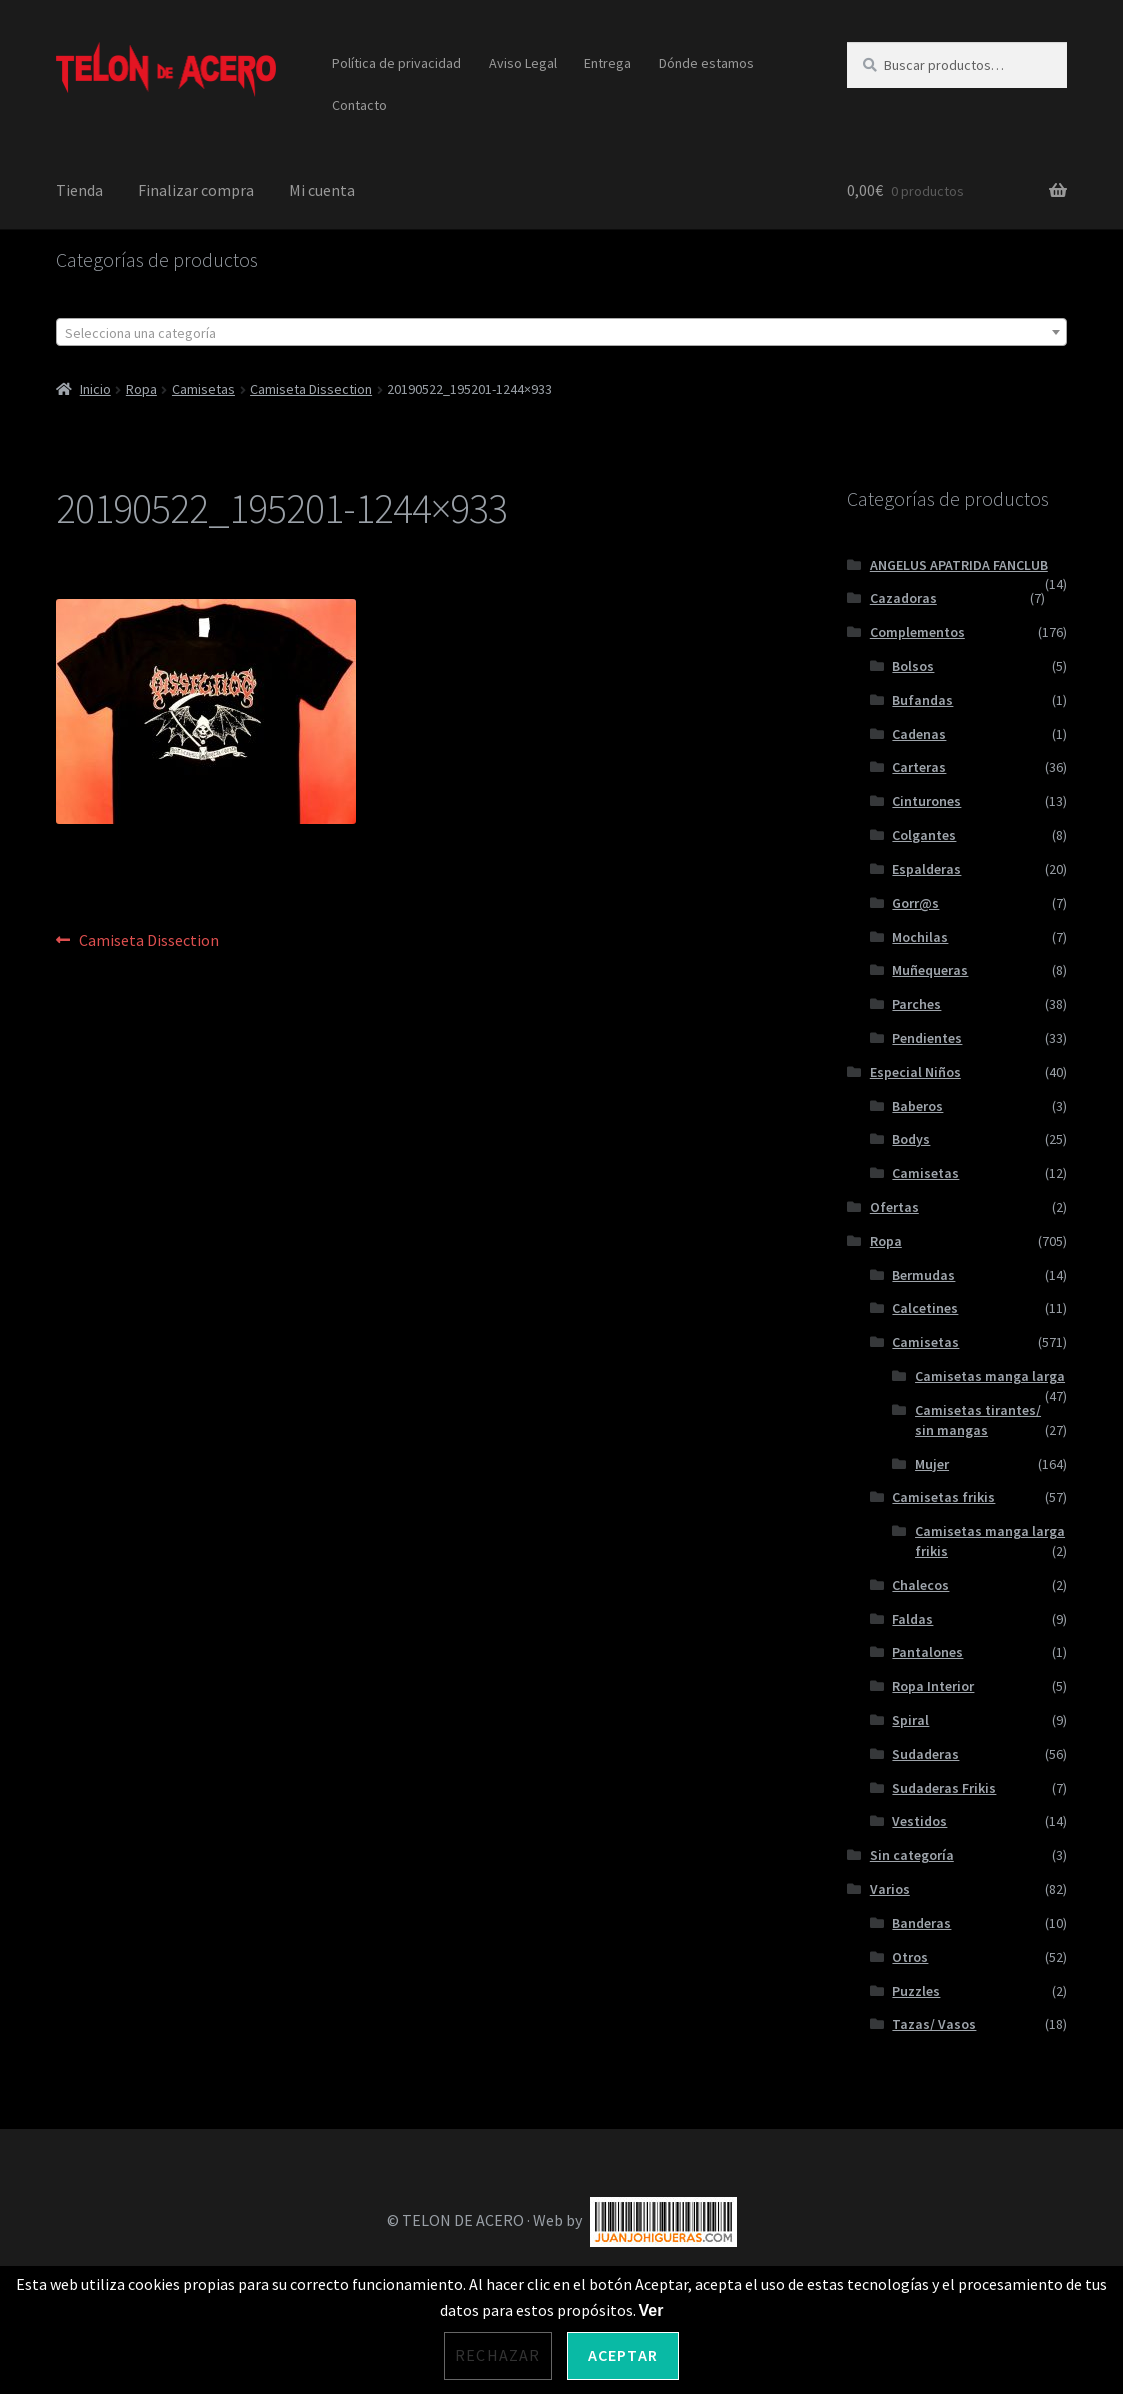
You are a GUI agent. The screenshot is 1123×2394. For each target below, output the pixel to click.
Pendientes (927, 1038)
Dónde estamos (706, 63)
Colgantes (924, 835)
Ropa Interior (933, 1686)
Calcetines (925, 1308)
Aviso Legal (523, 63)
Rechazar (498, 2355)
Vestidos (919, 1821)
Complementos (917, 632)
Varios (890, 1889)
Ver (651, 2310)
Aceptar (623, 2355)
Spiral (910, 1720)
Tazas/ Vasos (934, 2024)
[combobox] (561, 332)
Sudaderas (925, 1754)
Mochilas (920, 937)
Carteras (919, 767)
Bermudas (923, 1275)
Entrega (607, 63)
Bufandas (922, 700)
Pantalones (927, 1652)
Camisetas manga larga (990, 1376)
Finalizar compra (196, 190)
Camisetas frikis (943, 1497)
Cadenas (919, 734)
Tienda (79, 190)
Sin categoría (912, 1855)
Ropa (141, 389)
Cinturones (926, 801)
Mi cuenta (322, 190)
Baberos (917, 1106)
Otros (910, 1957)
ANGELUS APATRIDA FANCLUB (959, 565)
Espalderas (926, 869)
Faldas (912, 1619)
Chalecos (920, 1585)
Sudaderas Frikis (944, 1788)
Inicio (95, 389)
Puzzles (916, 1991)
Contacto (359, 105)
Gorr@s (915, 903)
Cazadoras (903, 598)
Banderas (921, 1923)
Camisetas (203, 389)
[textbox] (561, 333)
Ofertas (894, 1207)
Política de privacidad (396, 63)
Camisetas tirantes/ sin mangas (978, 1420)
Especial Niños (915, 1072)
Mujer (932, 1464)
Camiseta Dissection (311, 389)
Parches (916, 1004)
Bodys (911, 1139)
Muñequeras (930, 970)
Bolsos (913, 666)
